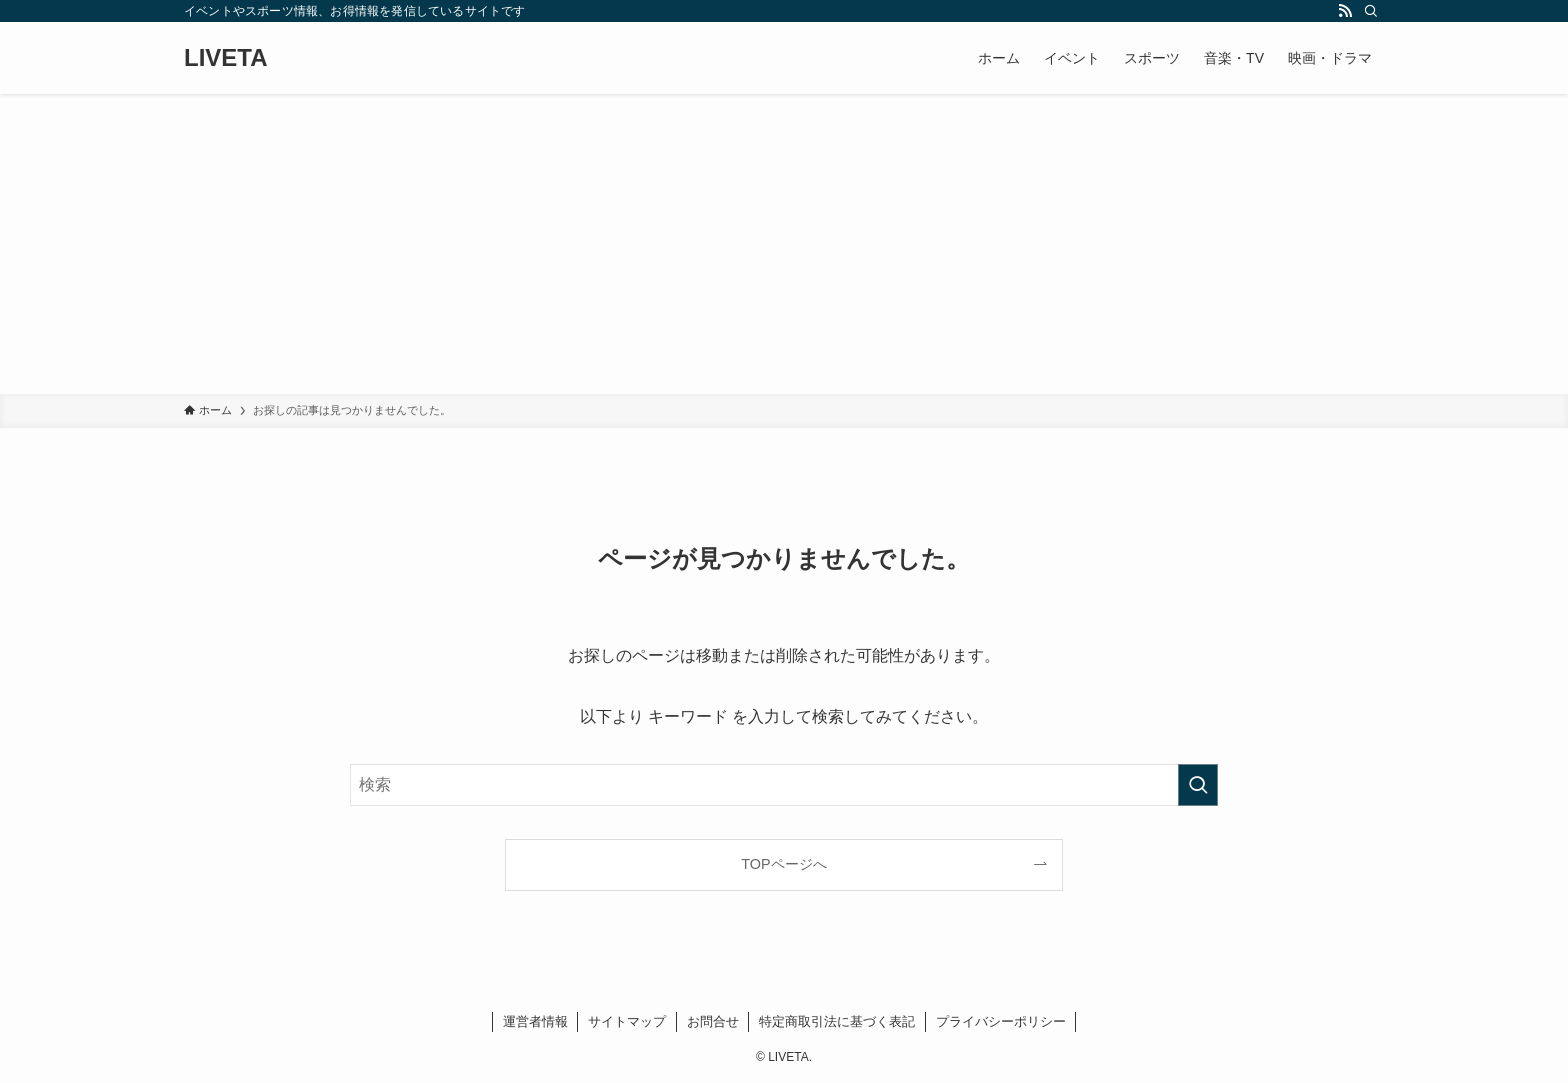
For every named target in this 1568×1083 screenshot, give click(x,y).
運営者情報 (535, 1021)
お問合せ (713, 1021)
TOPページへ (783, 864)
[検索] (1371, 11)
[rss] (1345, 11)
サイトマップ (627, 1021)
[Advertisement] (784, 244)
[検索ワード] (784, 785)
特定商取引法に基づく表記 (837, 1021)
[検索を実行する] (1198, 785)
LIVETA (226, 58)
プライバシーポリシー (1001, 1021)
